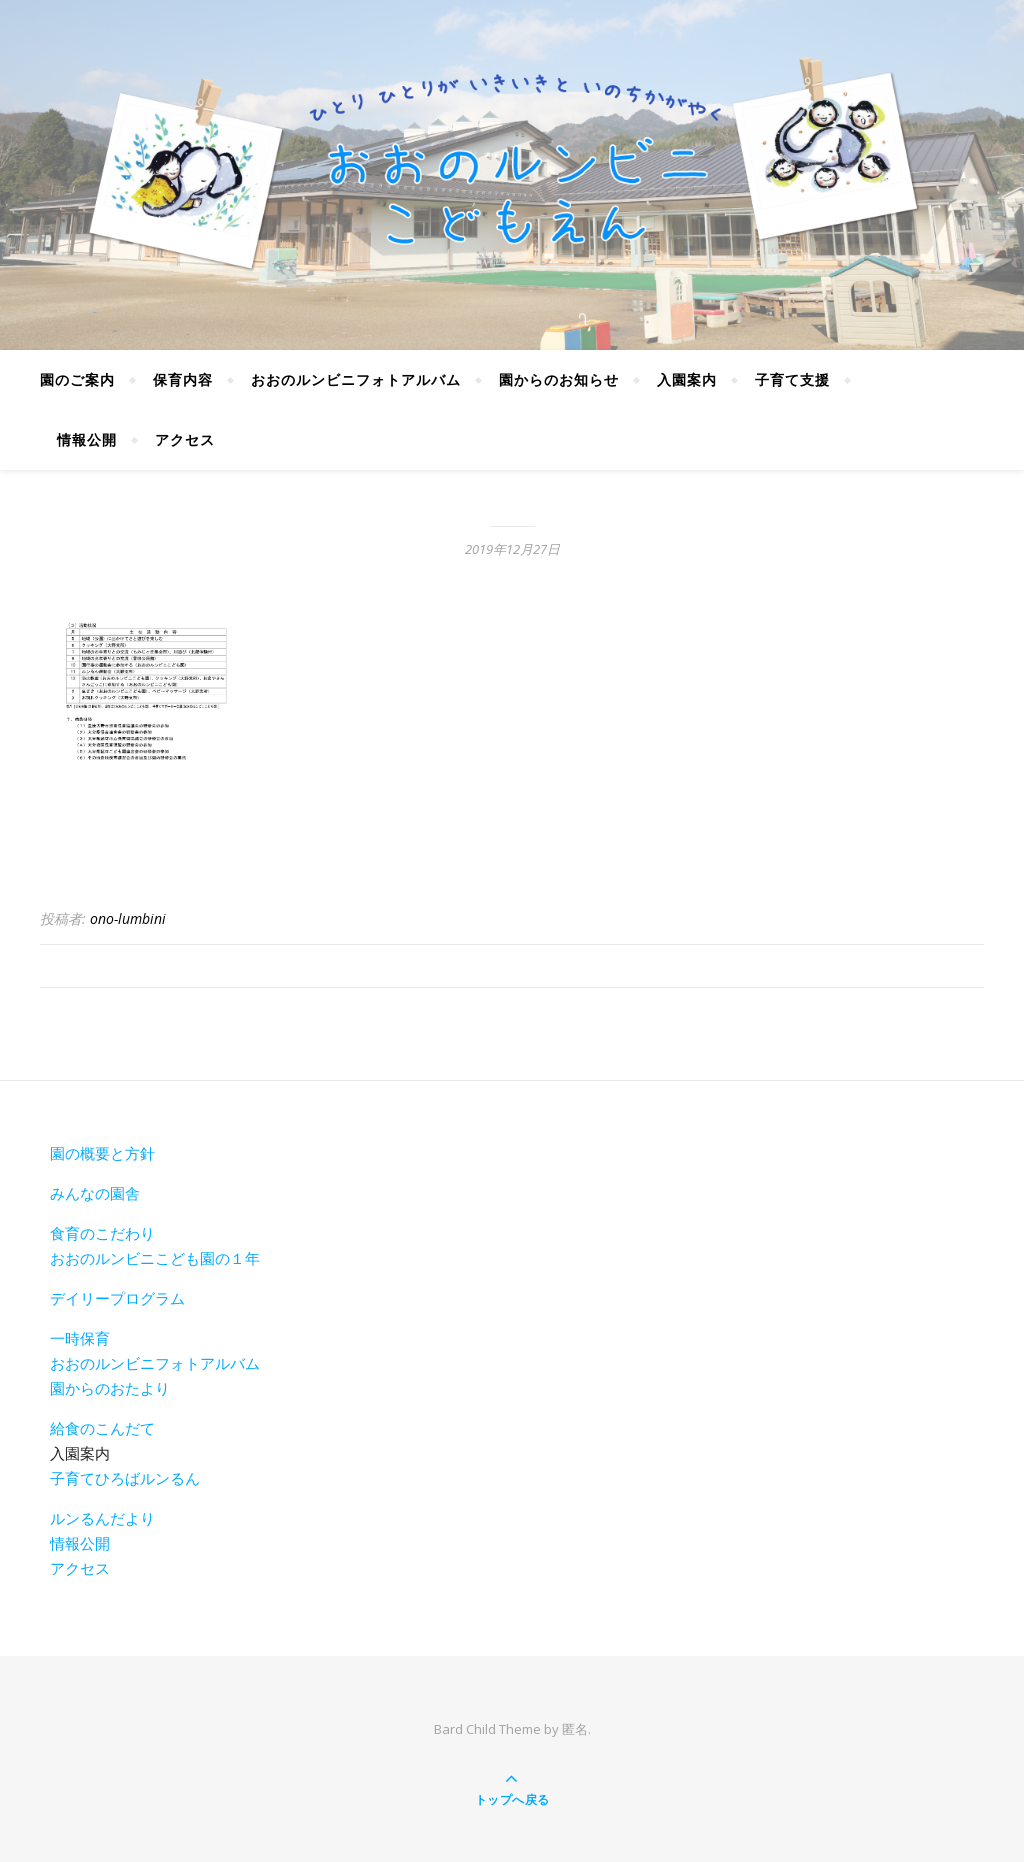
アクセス (185, 439)
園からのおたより (110, 1388)
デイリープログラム (117, 1298)
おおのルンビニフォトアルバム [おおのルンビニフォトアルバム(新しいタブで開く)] (155, 1363)
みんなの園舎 (95, 1193)
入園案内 (687, 379)
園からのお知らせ (559, 379)
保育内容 (183, 379)
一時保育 (80, 1338)
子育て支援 (792, 379)
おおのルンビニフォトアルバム (356, 379)
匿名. (576, 1729)
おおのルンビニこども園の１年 (155, 1258)
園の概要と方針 (102, 1153)
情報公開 (87, 439)
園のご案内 (77, 379)
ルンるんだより (102, 1518)
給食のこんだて (102, 1428)
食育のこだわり (102, 1233)
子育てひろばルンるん (125, 1478)
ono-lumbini (128, 918)
